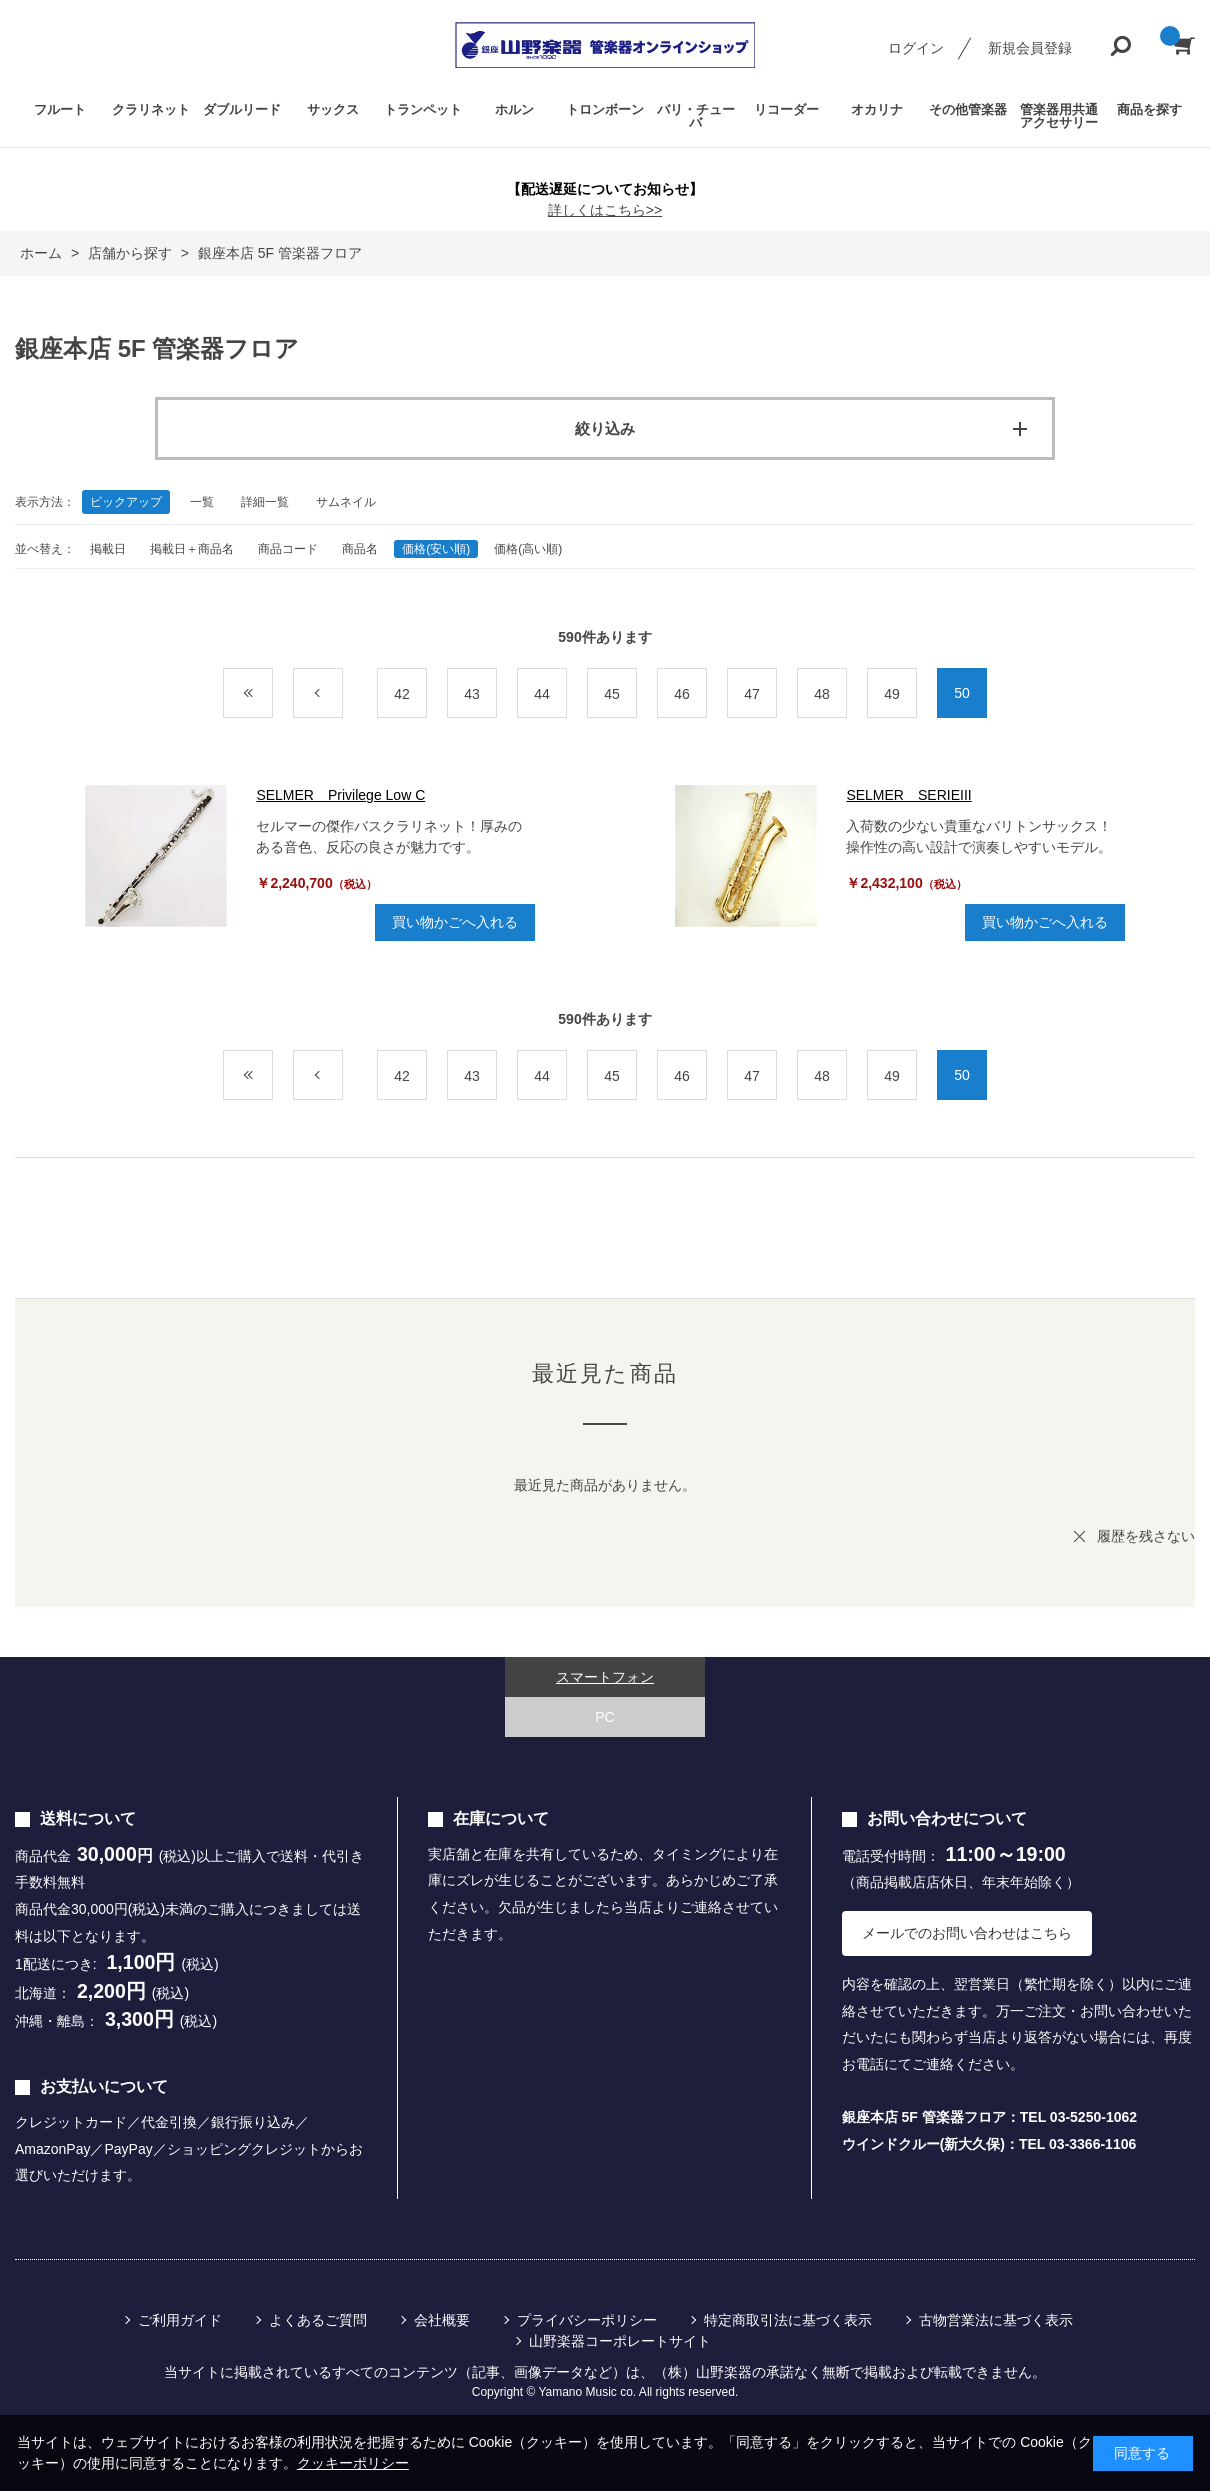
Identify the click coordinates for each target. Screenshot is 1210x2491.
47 (752, 694)
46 (682, 694)
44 (542, 694)
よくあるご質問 (318, 2320)
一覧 (202, 502)
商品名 (360, 549)
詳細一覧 (265, 502)
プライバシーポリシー (587, 2320)
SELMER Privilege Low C (340, 795)
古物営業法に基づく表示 (996, 2320)
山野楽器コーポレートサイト (620, 2341)
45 (612, 694)
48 (822, 694)
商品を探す (1149, 109)
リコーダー (786, 109)
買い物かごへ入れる (455, 922)
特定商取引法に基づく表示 (788, 2320)
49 (892, 694)
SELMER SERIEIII (908, 795)
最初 (272, 694)
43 (472, 694)
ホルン (514, 109)
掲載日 (108, 549)
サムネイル (346, 502)
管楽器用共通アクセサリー (1059, 116)
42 (402, 694)
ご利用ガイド (180, 2320)
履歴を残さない (1146, 1536)
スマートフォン (605, 1677)
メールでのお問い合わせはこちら (967, 1933)
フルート (60, 109)
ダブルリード (242, 109)
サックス (333, 109)
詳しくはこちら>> (605, 210)
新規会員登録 (1030, 48)
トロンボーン (605, 109)
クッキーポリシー (353, 2463)
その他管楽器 (968, 109)
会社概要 (442, 2320)
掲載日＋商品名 (192, 549)
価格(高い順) (528, 549)
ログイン (916, 48)
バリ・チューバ (696, 116)
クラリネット (151, 109)
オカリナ (877, 109)
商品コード (288, 549)
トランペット (423, 109)
